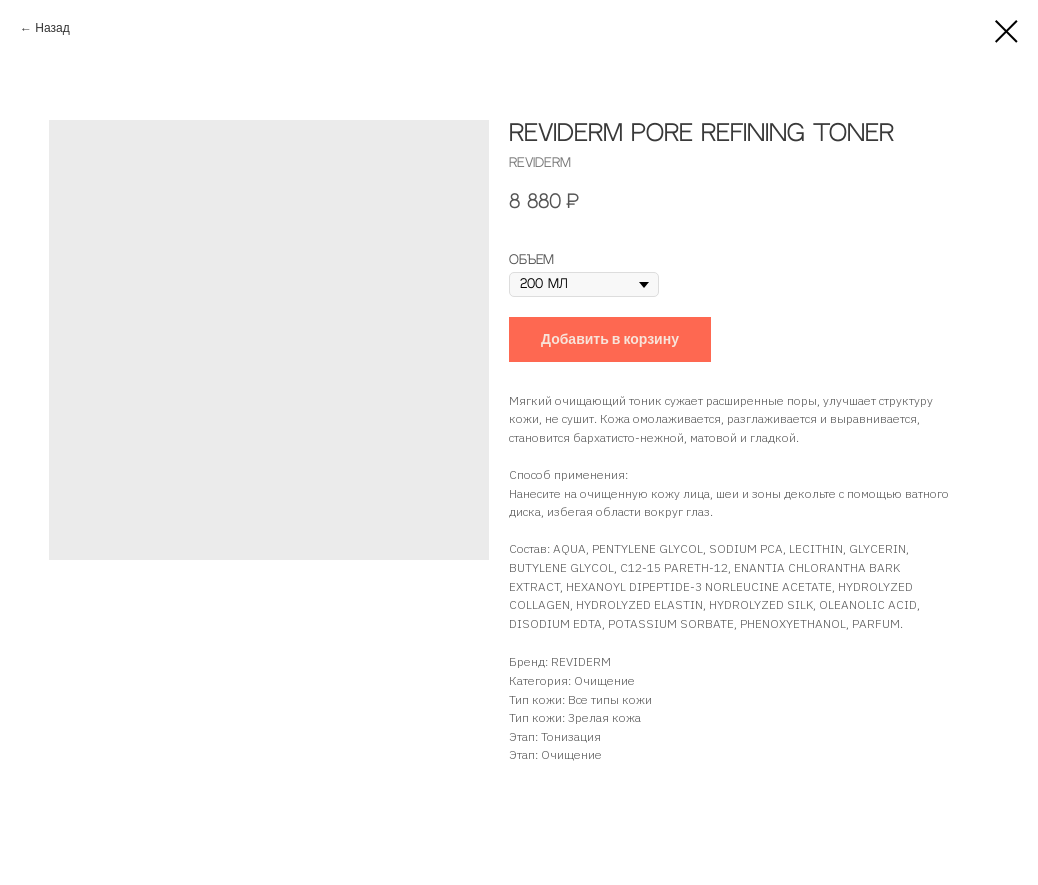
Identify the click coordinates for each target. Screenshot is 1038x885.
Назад (52, 29)
